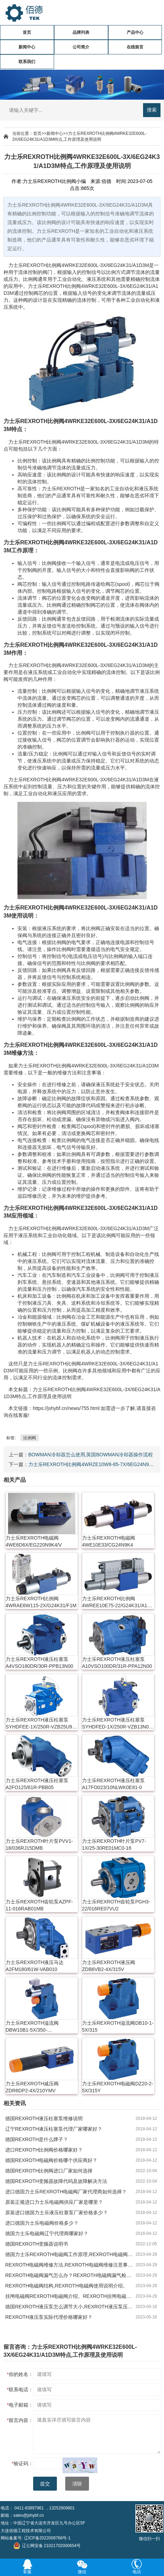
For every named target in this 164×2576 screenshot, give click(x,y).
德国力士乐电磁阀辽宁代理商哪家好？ (46, 2233)
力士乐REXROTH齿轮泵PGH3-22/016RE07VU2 (116, 1905)
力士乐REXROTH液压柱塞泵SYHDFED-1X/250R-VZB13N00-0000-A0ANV (117, 1723)
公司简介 (81, 47)
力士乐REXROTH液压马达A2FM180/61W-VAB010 (35, 1966)
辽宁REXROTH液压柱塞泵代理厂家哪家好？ (53, 2129)
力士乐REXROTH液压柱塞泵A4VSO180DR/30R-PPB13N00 (39, 1662)
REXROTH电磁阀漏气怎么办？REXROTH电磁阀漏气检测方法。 (70, 2275)
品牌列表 (81, 32)
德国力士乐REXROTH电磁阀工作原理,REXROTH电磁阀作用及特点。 (70, 2254)
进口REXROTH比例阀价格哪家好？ (44, 2150)
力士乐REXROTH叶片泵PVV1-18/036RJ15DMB (39, 1844)
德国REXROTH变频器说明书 (36, 2244)
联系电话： (20, 2389)
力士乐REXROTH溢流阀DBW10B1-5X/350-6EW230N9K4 (32, 2026)
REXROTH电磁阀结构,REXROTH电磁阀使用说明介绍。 (66, 2285)
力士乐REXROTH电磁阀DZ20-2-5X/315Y (117, 2087)
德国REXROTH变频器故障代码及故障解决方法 (56, 2181)
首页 (27, 32)
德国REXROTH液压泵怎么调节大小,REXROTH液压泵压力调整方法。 (70, 2306)
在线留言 (135, 47)
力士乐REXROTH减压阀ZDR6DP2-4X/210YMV (32, 2087)
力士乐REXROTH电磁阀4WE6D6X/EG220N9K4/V (34, 1541)
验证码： (22, 2463)
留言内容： (20, 2420)
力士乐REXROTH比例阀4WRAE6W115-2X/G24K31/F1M (41, 1602)
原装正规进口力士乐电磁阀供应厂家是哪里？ (54, 2202)
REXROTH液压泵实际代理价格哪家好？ (48, 2317)
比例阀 (54, 265)
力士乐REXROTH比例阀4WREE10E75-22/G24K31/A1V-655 (117, 1602)
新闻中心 (26, 47)
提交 (45, 2483)
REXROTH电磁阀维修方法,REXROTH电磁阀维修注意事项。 (70, 2265)
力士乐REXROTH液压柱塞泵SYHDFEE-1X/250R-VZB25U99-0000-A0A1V (41, 1723)
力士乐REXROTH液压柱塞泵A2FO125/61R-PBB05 (37, 1784)
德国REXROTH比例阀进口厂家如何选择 (48, 2171)
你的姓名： (20, 2374)
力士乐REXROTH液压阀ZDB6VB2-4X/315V (108, 1966)
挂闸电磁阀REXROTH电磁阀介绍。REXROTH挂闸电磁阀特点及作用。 (70, 2296)
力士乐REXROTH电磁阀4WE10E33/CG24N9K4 (108, 1541)
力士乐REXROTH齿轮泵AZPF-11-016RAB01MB (39, 1905)
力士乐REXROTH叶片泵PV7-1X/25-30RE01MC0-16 (114, 1844)
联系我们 (26, 61)
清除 (77, 2483)
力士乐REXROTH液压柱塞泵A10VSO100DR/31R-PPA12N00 (117, 1662)
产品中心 (135, 32)
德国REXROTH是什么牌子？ (36, 2139)
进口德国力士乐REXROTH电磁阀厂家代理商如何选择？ (66, 2191)
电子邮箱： (20, 2405)
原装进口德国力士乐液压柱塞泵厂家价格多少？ (56, 2212)
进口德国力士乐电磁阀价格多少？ (42, 2223)
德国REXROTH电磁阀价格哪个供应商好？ (51, 2160)
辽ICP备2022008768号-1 (47, 2538)
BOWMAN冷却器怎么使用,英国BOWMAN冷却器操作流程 (90, 1454)
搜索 (152, 110)
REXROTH (35, 265)
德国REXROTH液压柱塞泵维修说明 (44, 2118)
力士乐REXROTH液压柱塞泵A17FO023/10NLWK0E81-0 (113, 1784)
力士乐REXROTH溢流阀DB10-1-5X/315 (118, 2026)
